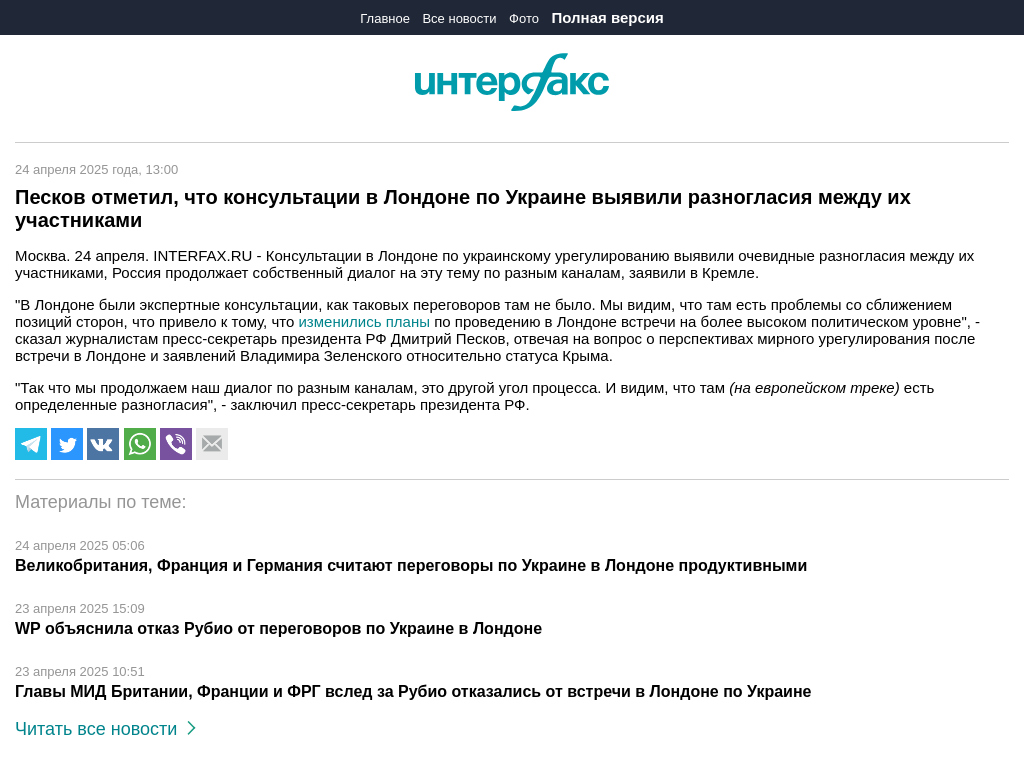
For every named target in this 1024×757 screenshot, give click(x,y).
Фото (524, 18)
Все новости (459, 18)
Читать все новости (105, 729)
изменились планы (363, 321)
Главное (385, 18)
